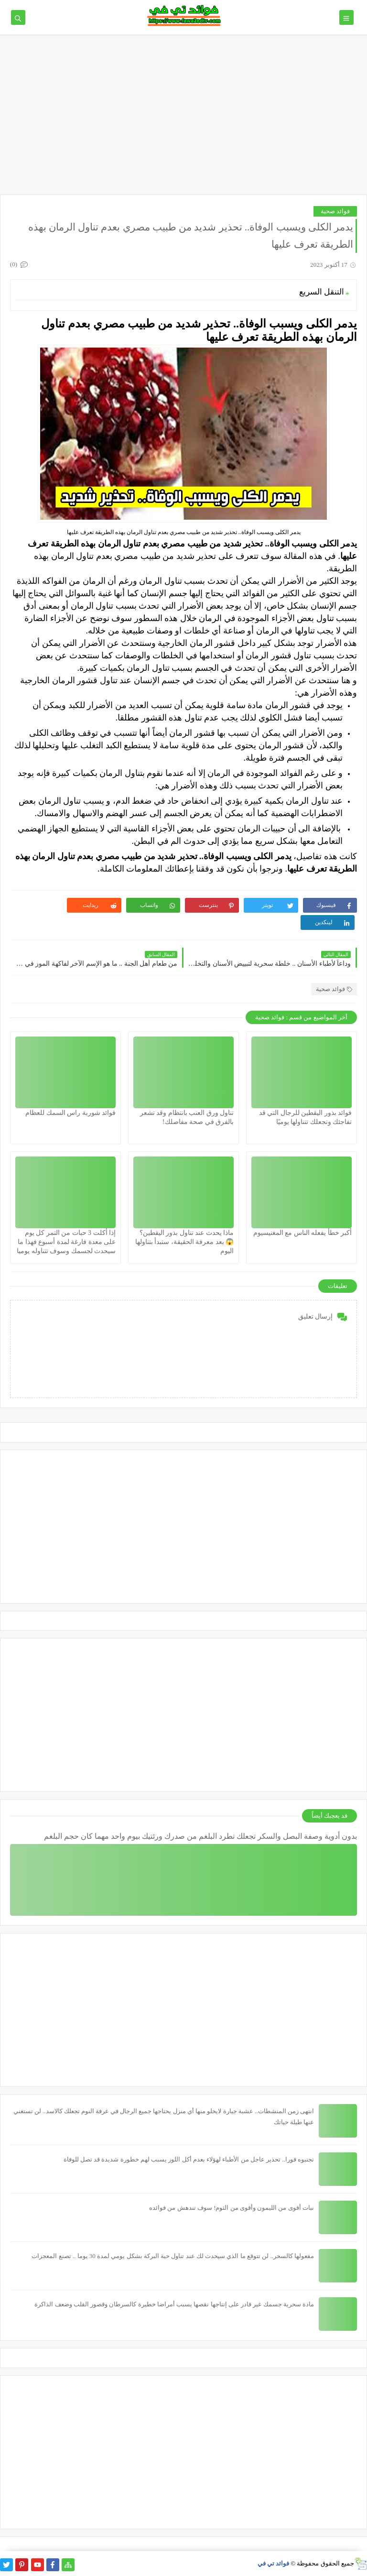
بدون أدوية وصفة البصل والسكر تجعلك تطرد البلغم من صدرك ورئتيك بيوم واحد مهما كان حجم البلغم (200, 1836)
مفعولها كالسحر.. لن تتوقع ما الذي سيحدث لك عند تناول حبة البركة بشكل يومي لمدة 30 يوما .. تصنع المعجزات (173, 2255)
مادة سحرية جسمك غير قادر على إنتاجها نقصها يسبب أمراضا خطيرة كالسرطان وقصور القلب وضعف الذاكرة (174, 2304)
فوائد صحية (335, 211)
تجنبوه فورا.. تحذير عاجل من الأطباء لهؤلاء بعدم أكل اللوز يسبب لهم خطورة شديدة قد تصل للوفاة (189, 2159)
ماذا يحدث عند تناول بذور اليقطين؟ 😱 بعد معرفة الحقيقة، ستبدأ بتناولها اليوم (184, 1242)
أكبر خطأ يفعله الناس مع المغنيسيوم (302, 1232)
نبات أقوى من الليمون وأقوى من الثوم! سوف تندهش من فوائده (231, 2207)
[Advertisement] (183, 111)
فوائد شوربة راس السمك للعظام (70, 1112)
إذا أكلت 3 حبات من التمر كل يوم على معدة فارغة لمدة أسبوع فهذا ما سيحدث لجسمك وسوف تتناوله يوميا (66, 1242)
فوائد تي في (274, 2563)
